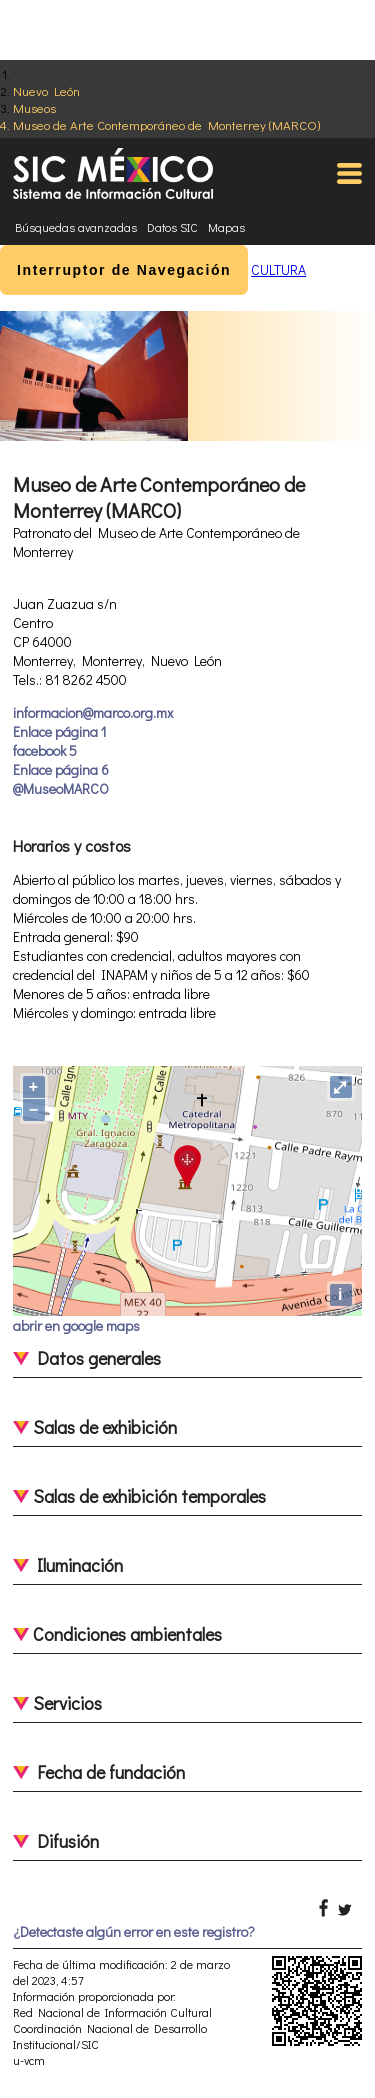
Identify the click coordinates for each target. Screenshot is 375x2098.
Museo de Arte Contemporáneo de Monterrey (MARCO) (166, 124)
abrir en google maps (76, 1325)
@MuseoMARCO (61, 788)
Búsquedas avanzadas (76, 227)
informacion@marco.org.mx (93, 712)
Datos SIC (172, 227)
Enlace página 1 (59, 731)
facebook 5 (45, 750)
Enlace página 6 (61, 769)
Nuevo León (46, 90)
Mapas (226, 227)
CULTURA (278, 269)
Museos (34, 107)
